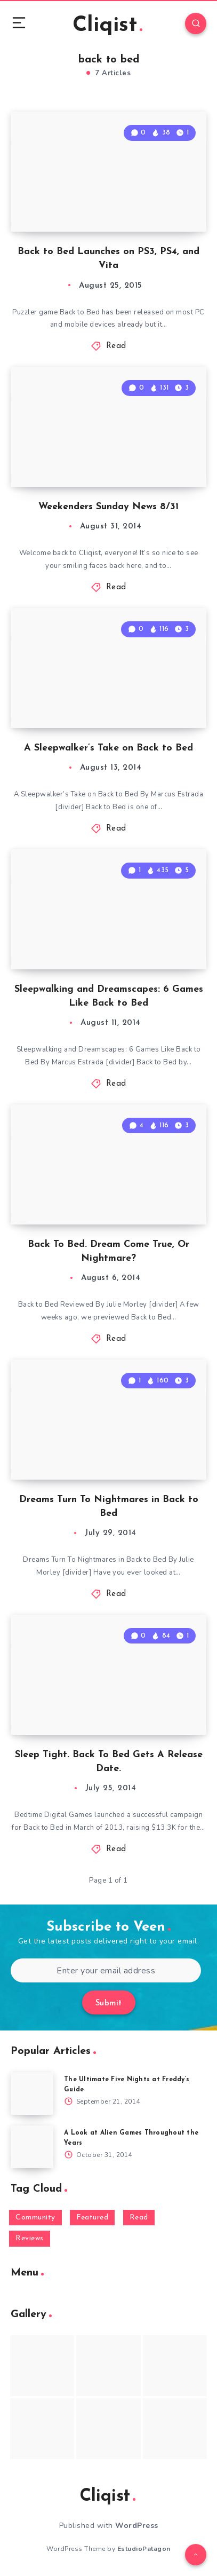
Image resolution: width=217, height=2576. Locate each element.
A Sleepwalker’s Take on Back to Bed (108, 748)
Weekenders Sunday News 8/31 (108, 507)
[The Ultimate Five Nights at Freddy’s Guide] (32, 2093)
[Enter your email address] (106, 1970)
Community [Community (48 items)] (35, 2218)
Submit (108, 2004)
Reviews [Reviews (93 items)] (29, 2238)
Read (116, 346)
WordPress (136, 2525)
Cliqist (107, 25)
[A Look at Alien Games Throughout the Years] (32, 2146)
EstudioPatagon (144, 2549)
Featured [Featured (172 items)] (92, 2218)
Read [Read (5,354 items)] (139, 2218)
